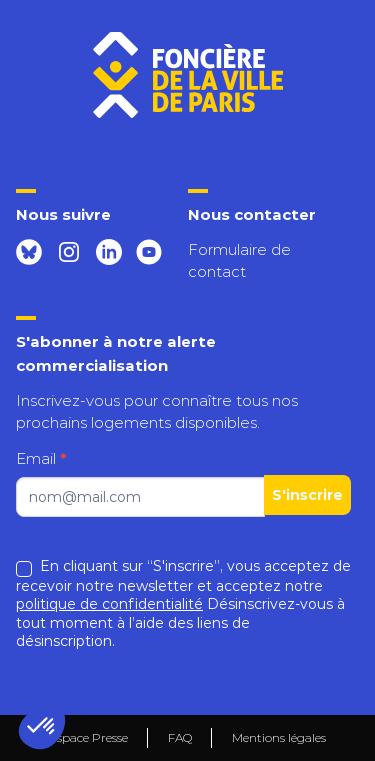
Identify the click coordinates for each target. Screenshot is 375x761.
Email (41, 458)
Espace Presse (88, 737)
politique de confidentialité (109, 604)
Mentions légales (279, 738)
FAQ (180, 737)
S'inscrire (307, 495)
